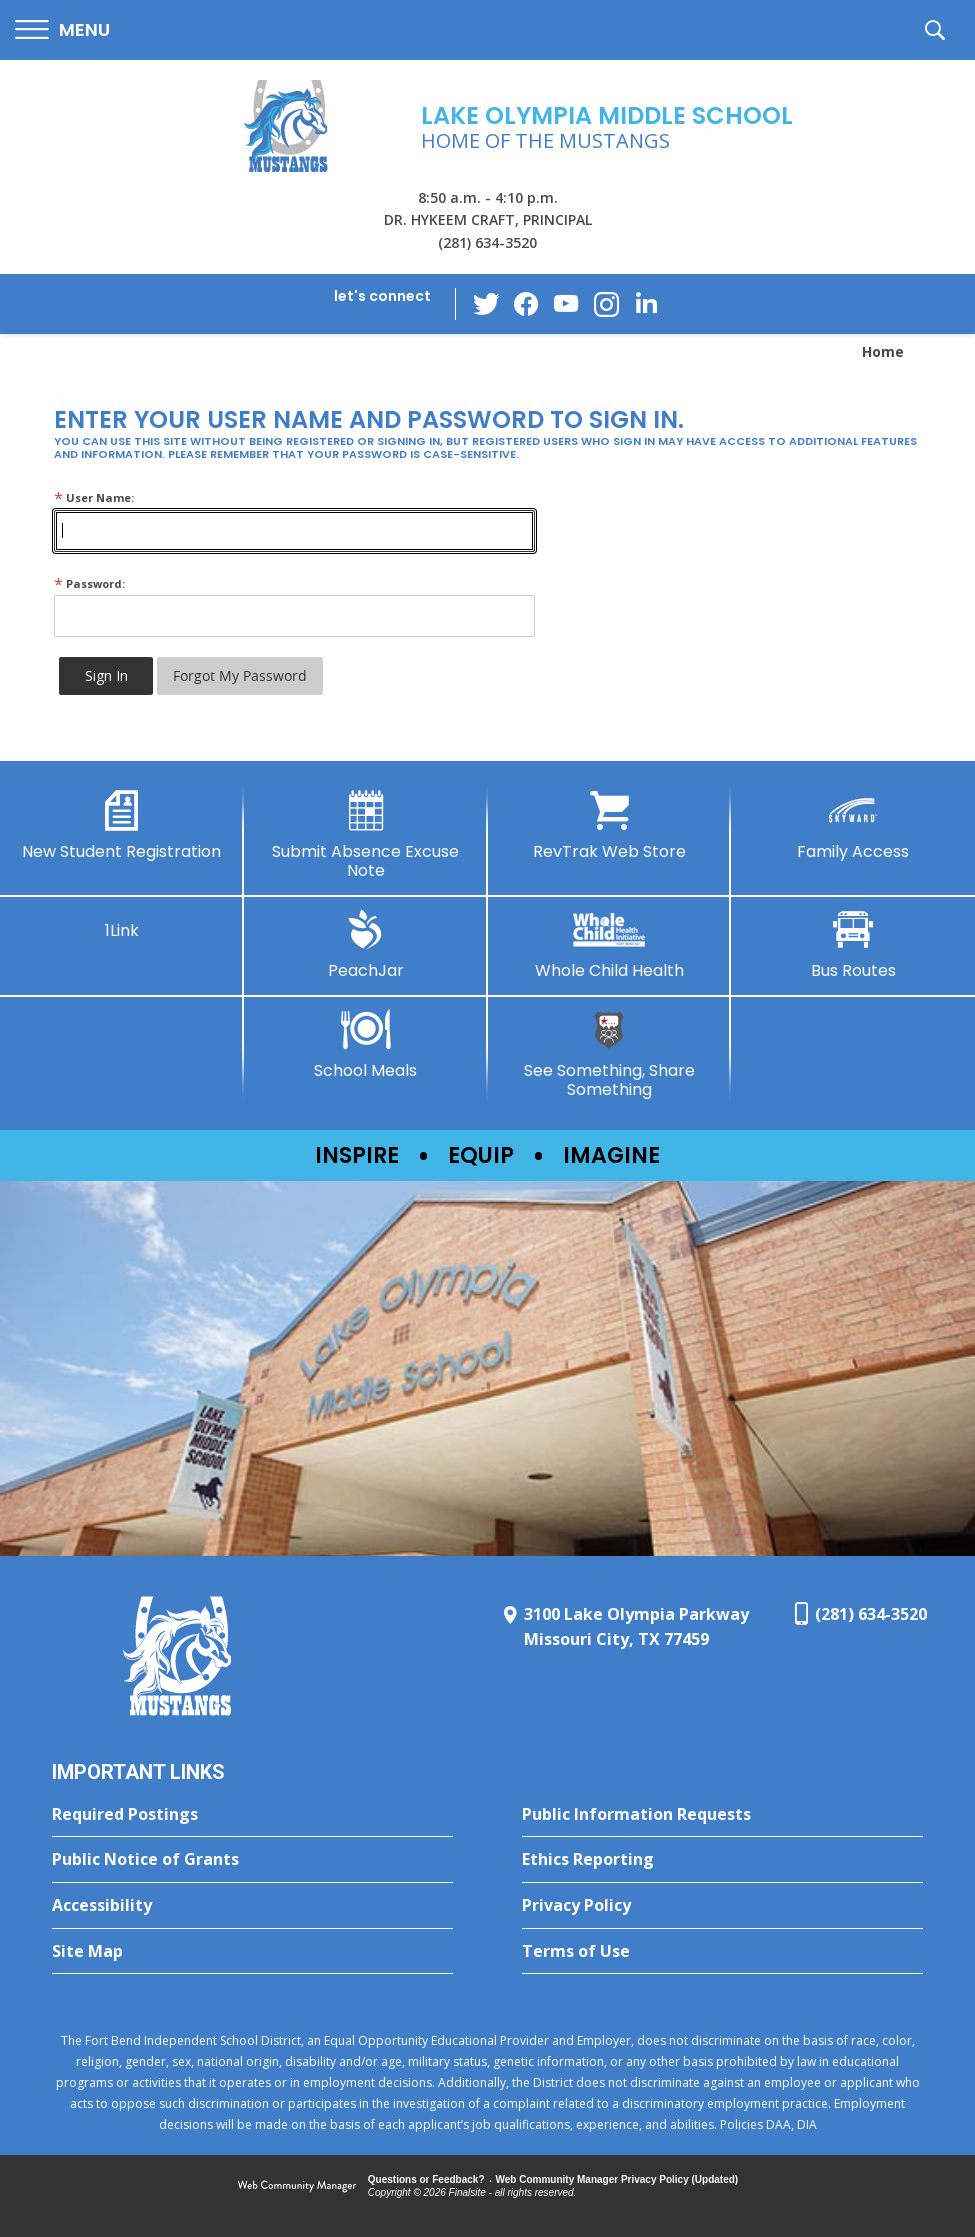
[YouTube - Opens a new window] (566, 303)
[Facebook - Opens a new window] (526, 304)
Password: (89, 583)
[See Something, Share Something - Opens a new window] (610, 1054)
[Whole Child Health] (610, 945)
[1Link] (122, 925)
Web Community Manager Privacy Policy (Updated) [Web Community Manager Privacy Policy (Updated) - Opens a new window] (617, 2179)
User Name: (94, 497)
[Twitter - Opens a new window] (486, 303)
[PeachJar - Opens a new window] (366, 945)
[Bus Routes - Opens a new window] (853, 945)
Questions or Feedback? (426, 2179)
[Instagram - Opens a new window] (606, 304)
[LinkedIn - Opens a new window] (646, 302)
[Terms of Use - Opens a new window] (722, 1952)
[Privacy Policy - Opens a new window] (722, 1906)
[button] (62, 30)
